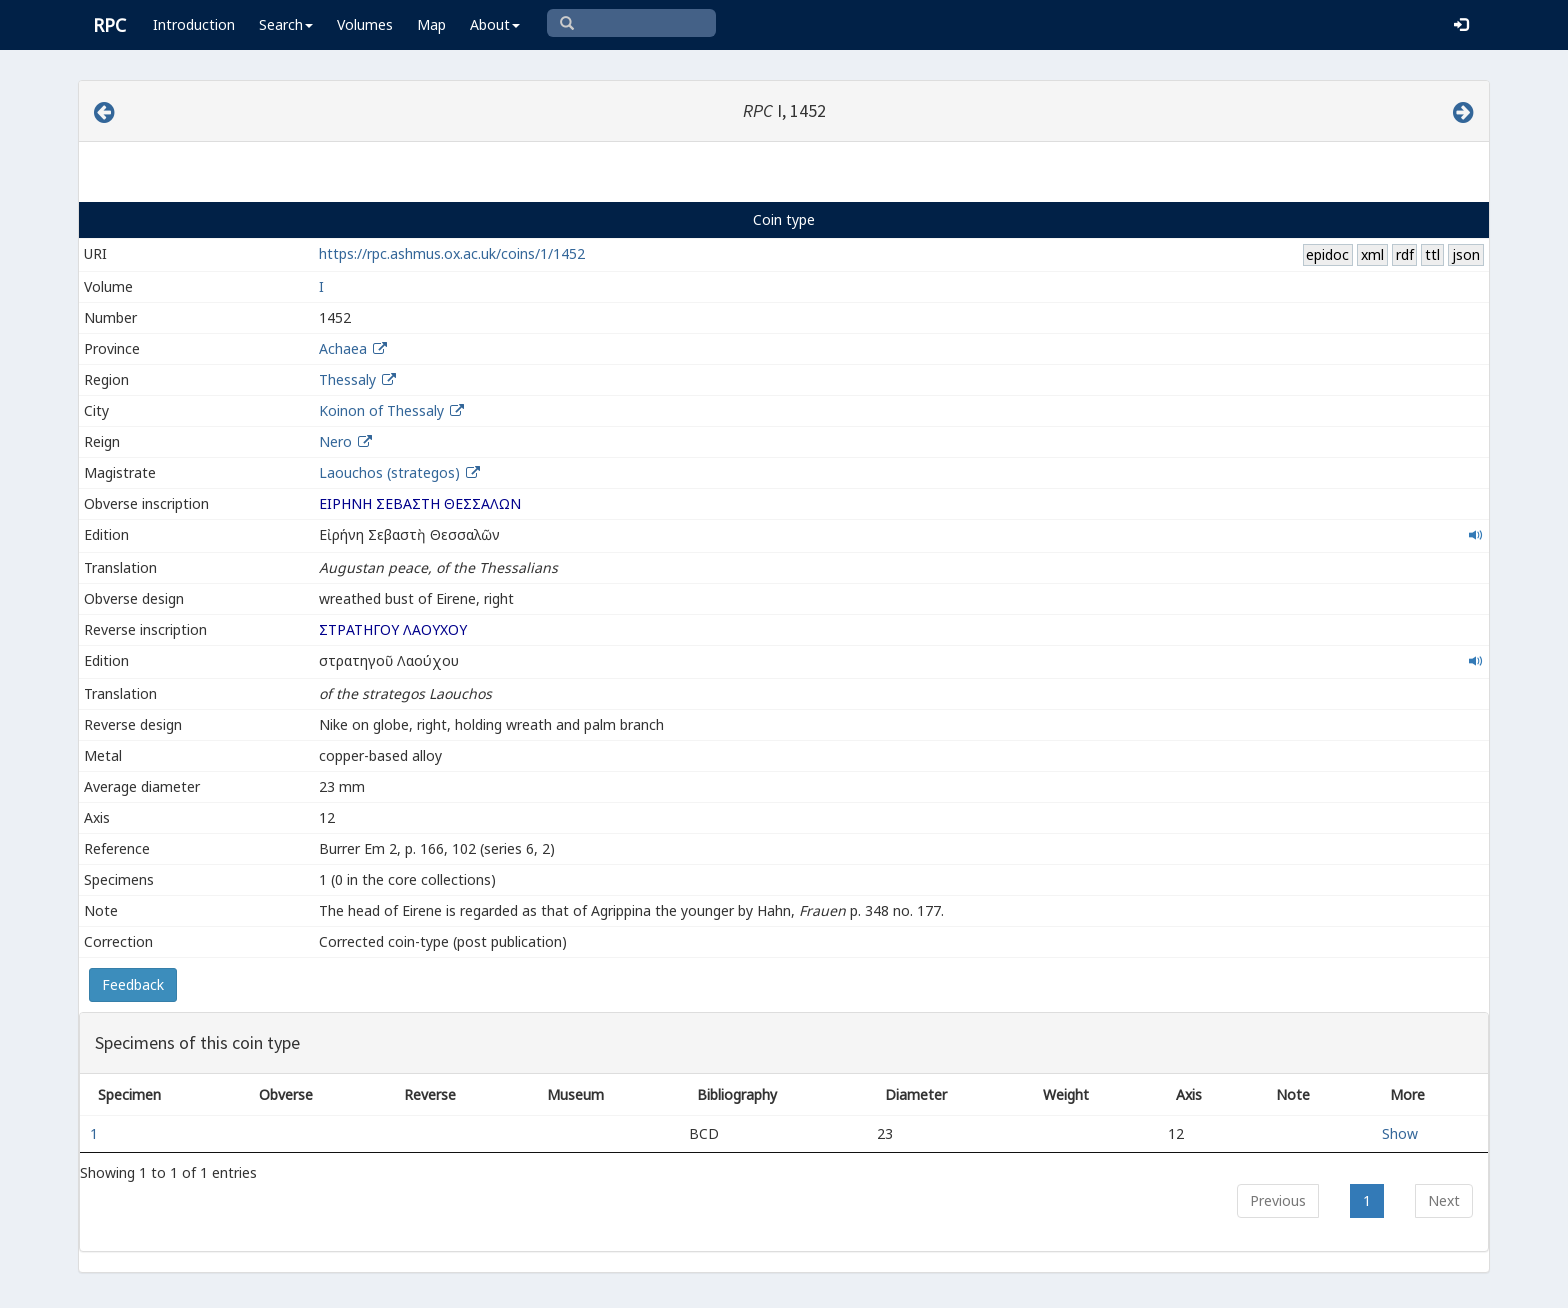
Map (431, 24)
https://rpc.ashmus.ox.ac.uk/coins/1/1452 (452, 253)
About (495, 24)
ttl (1432, 254)
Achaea (343, 348)
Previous (1278, 1200)
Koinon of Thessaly (381, 410)
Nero (335, 441)
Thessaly (347, 379)
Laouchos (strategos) (391, 472)
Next (1444, 1200)
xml (1372, 254)
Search (286, 24)
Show (1400, 1133)
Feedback (133, 984)
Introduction (194, 24)
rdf (1405, 254)
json (1466, 254)
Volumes (365, 24)
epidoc (1327, 254)
